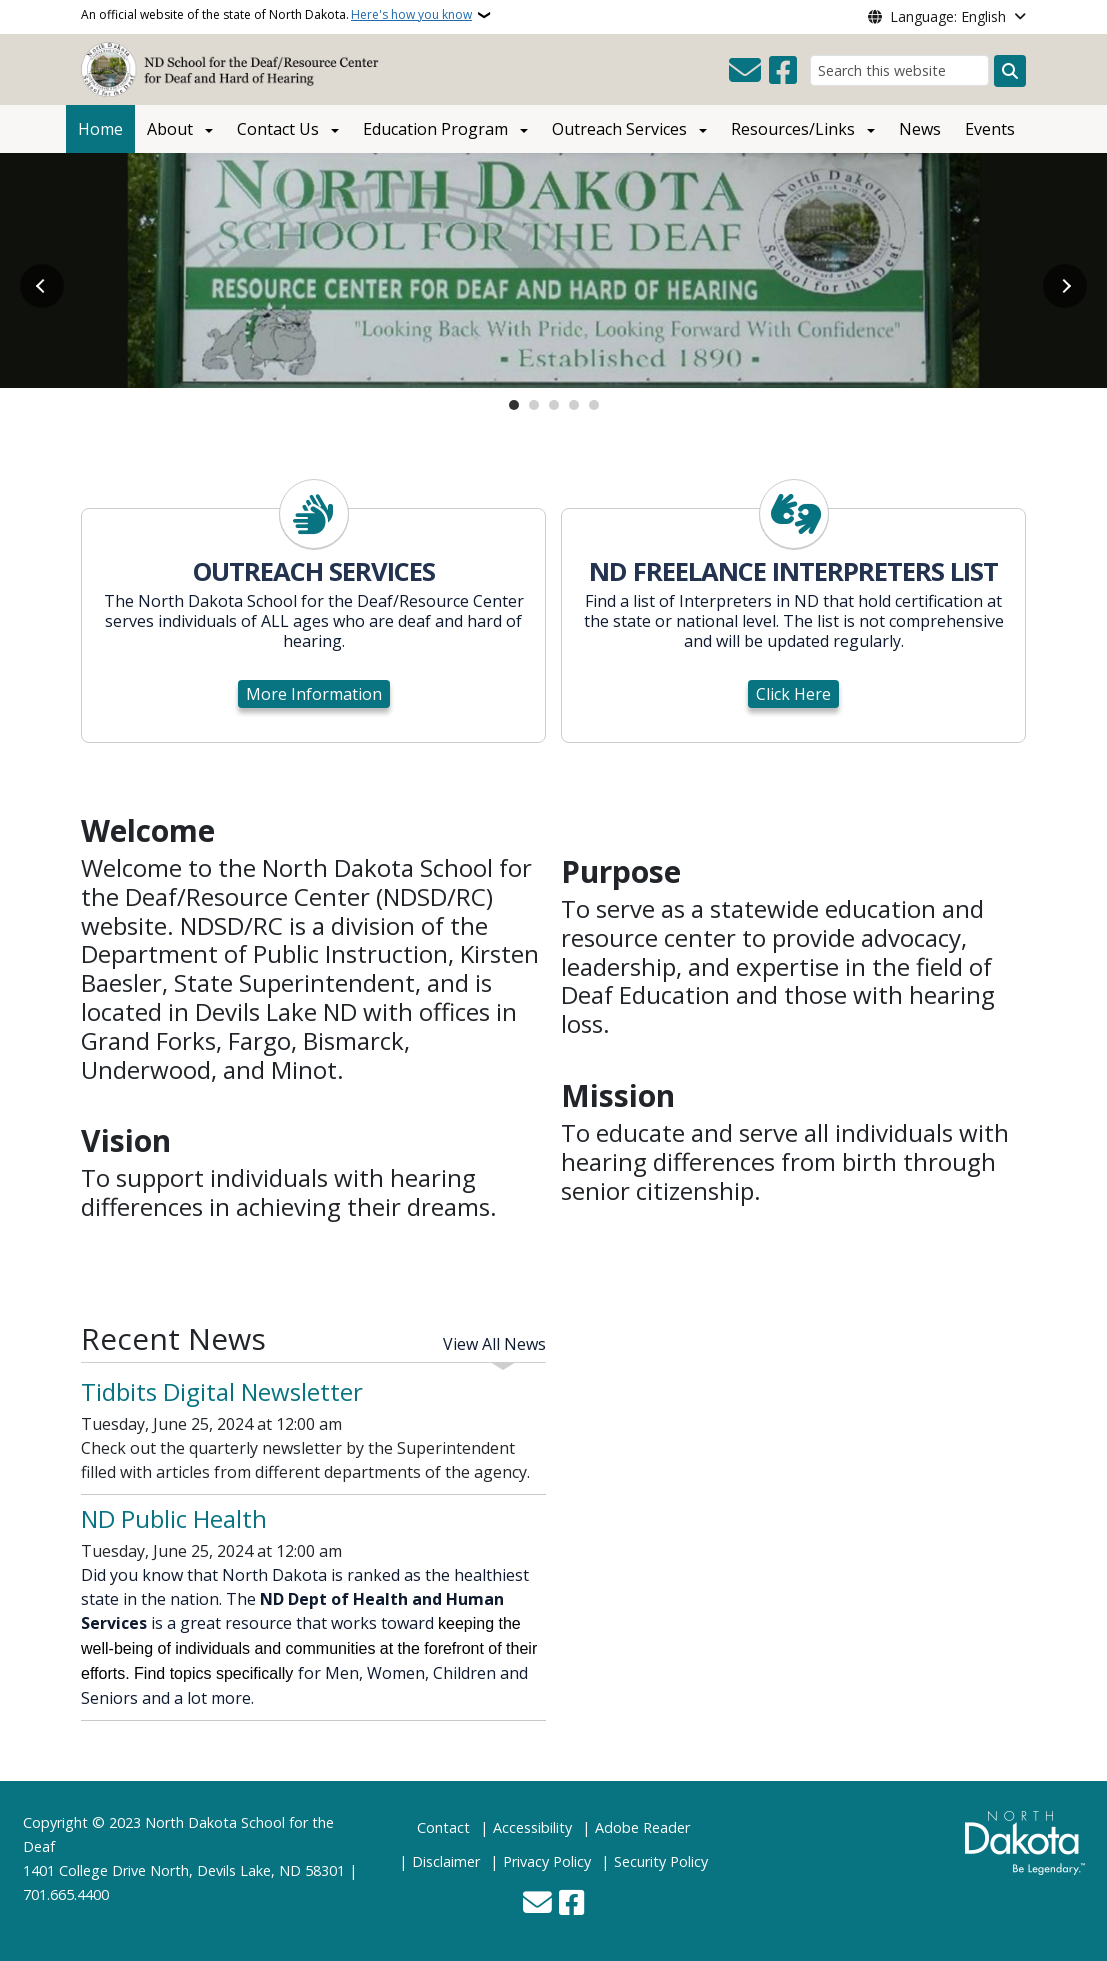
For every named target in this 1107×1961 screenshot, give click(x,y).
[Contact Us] (745, 71)
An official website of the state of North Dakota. (276, 15)
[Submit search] (1010, 71)
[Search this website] (899, 70)
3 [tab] (554, 405)
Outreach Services (619, 129)
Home (100, 129)
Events (990, 129)
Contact (443, 1827)
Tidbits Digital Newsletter (222, 1391)
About (170, 129)
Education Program (435, 129)
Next (1065, 286)
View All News (494, 1344)
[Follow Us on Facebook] (783, 71)
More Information (314, 694)
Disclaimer (446, 1861)
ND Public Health (174, 1518)
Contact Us (278, 129)
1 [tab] (514, 405)
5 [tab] (594, 405)
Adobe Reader (642, 1827)
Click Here (793, 694)
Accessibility (532, 1827)
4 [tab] (574, 405)
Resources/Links (793, 129)
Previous (42, 286)
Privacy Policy (547, 1861)
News (920, 129)
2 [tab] (534, 405)
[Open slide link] (553, 270)
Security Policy (661, 1861)
